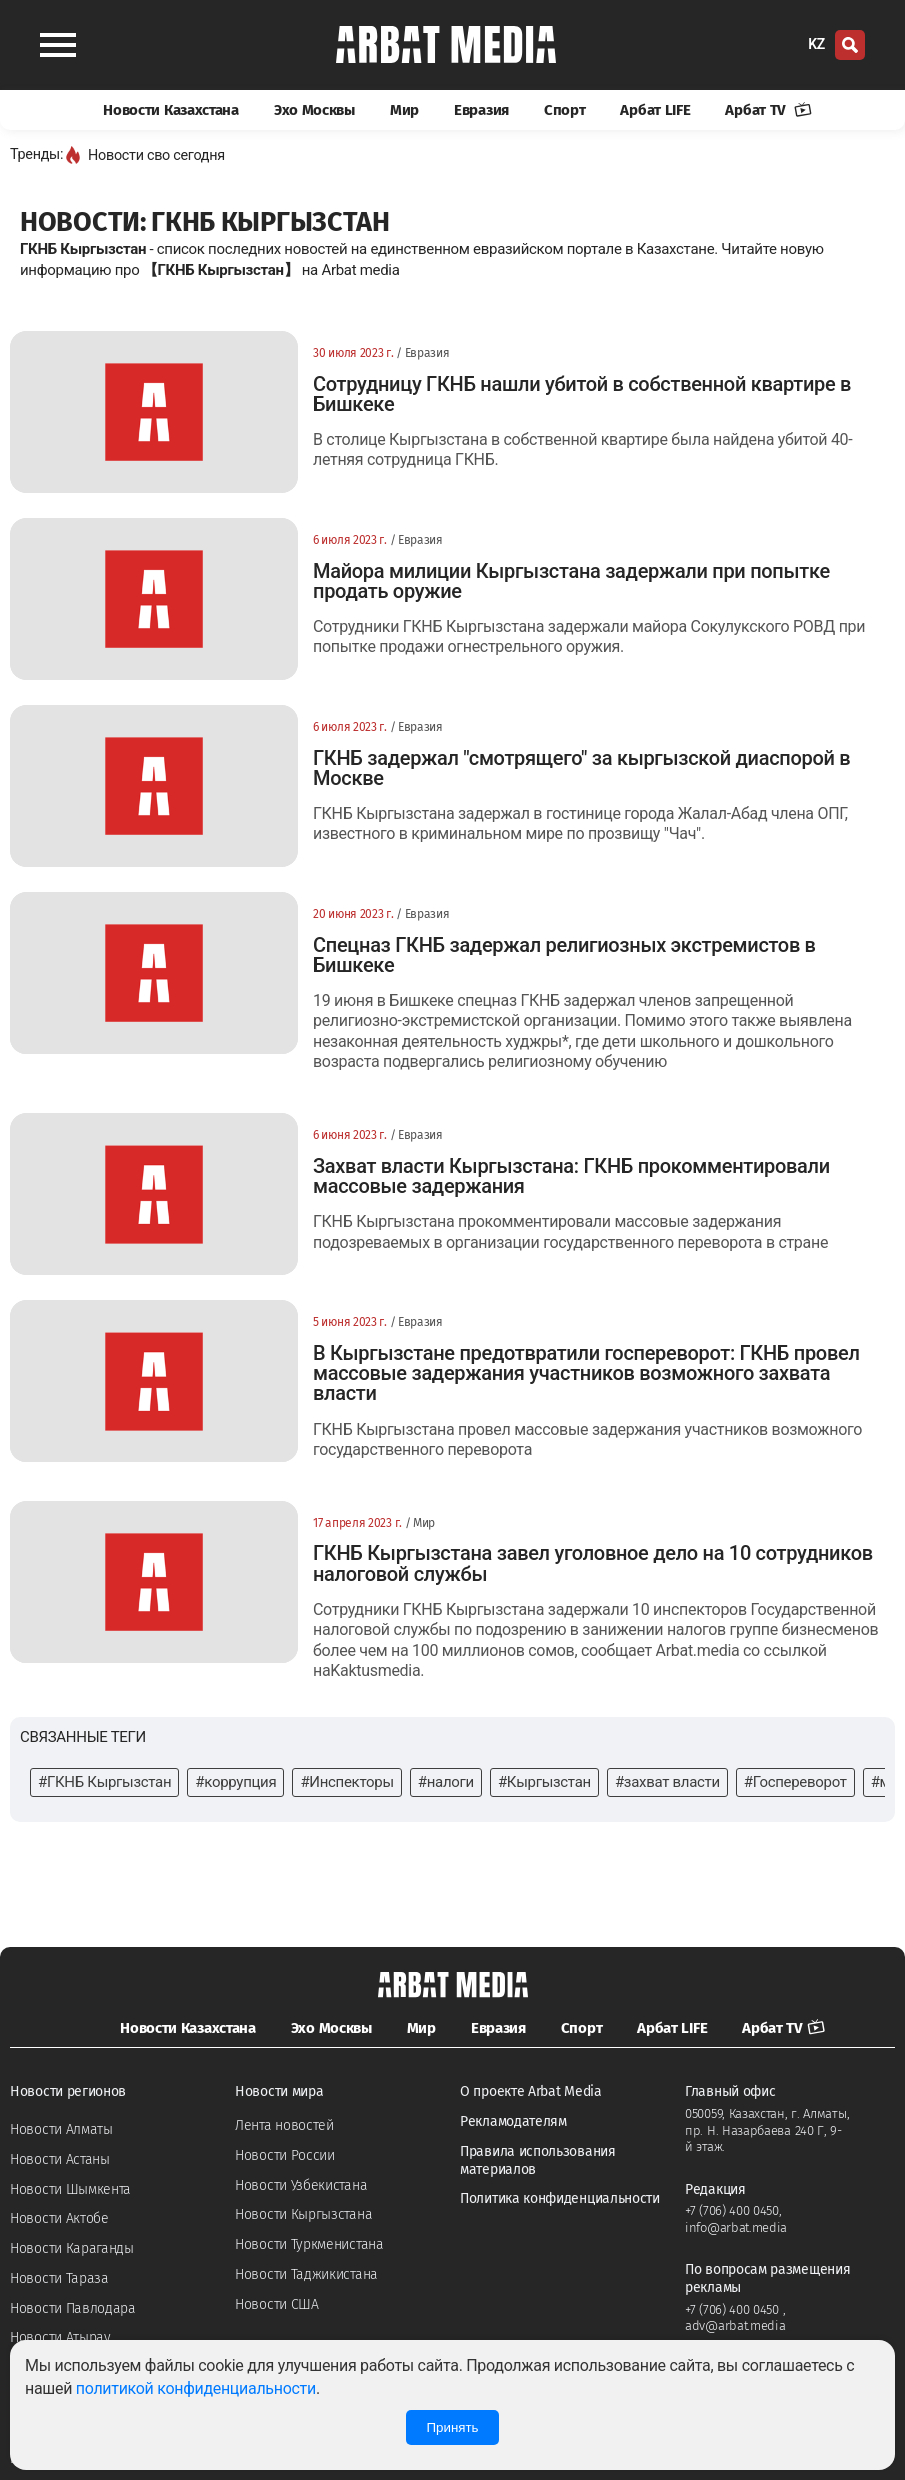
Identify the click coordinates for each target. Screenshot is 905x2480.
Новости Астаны (60, 2159)
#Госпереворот (795, 1782)
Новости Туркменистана (309, 2244)
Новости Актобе (59, 2218)
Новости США (277, 2304)
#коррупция (235, 1782)
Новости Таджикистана (306, 2274)
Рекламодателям (513, 2121)
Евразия (481, 110)
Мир (404, 110)
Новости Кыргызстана (303, 2214)
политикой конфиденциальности (196, 2388)
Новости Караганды (72, 2248)
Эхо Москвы (314, 110)
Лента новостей (284, 2125)
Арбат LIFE (655, 110)
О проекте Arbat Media (531, 2091)
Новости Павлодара (73, 2308)
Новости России (285, 2155)
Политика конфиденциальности (560, 2198)
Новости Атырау (60, 2337)
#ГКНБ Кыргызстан (104, 1782)
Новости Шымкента (70, 2189)
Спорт (565, 110)
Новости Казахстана (171, 110)
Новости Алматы (61, 2129)
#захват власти (667, 1782)
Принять (452, 2427)
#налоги (446, 1782)
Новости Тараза (59, 2278)
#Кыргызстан (544, 1782)
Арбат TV (768, 110)
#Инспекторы (346, 1782)
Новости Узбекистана (301, 2185)
